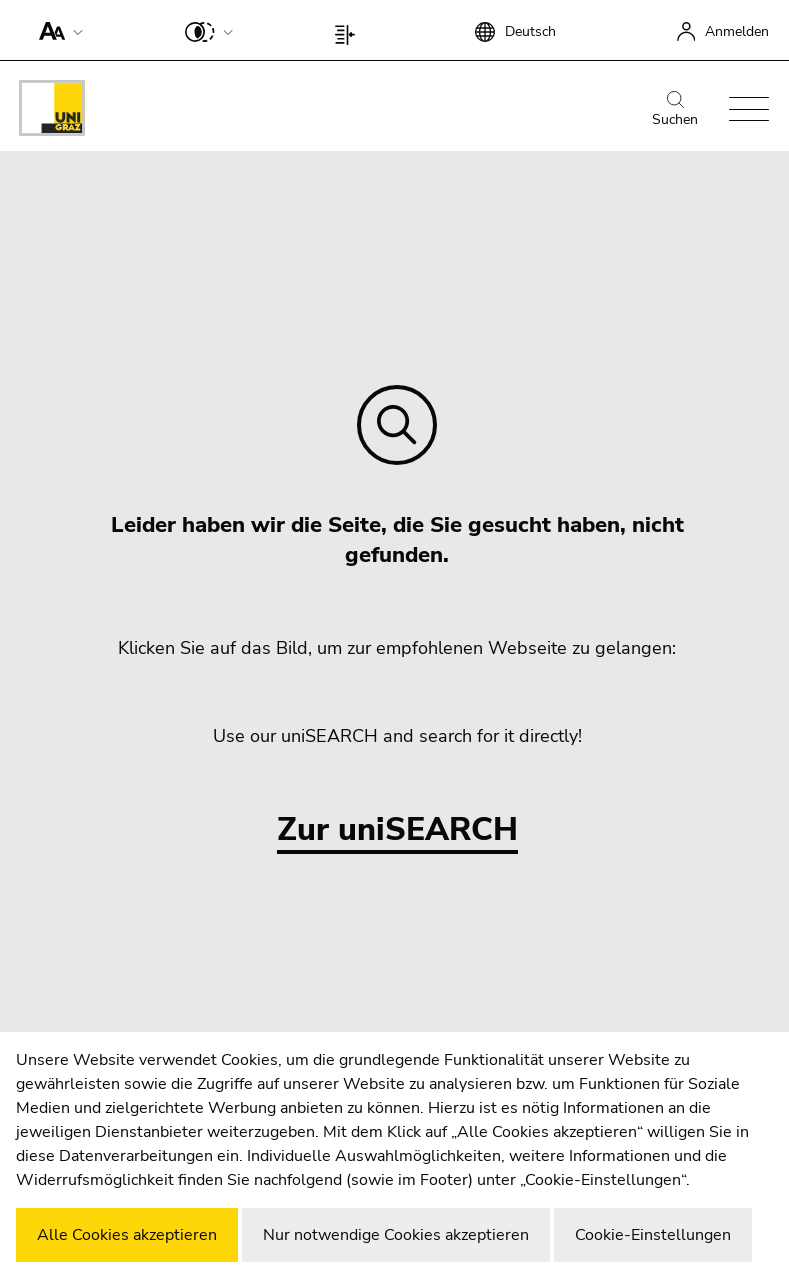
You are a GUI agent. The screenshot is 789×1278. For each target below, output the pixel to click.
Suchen (675, 110)
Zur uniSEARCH (397, 830)
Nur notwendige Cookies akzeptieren (396, 1235)
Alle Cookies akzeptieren (127, 1235)
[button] (56, 30)
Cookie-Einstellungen (653, 1235)
